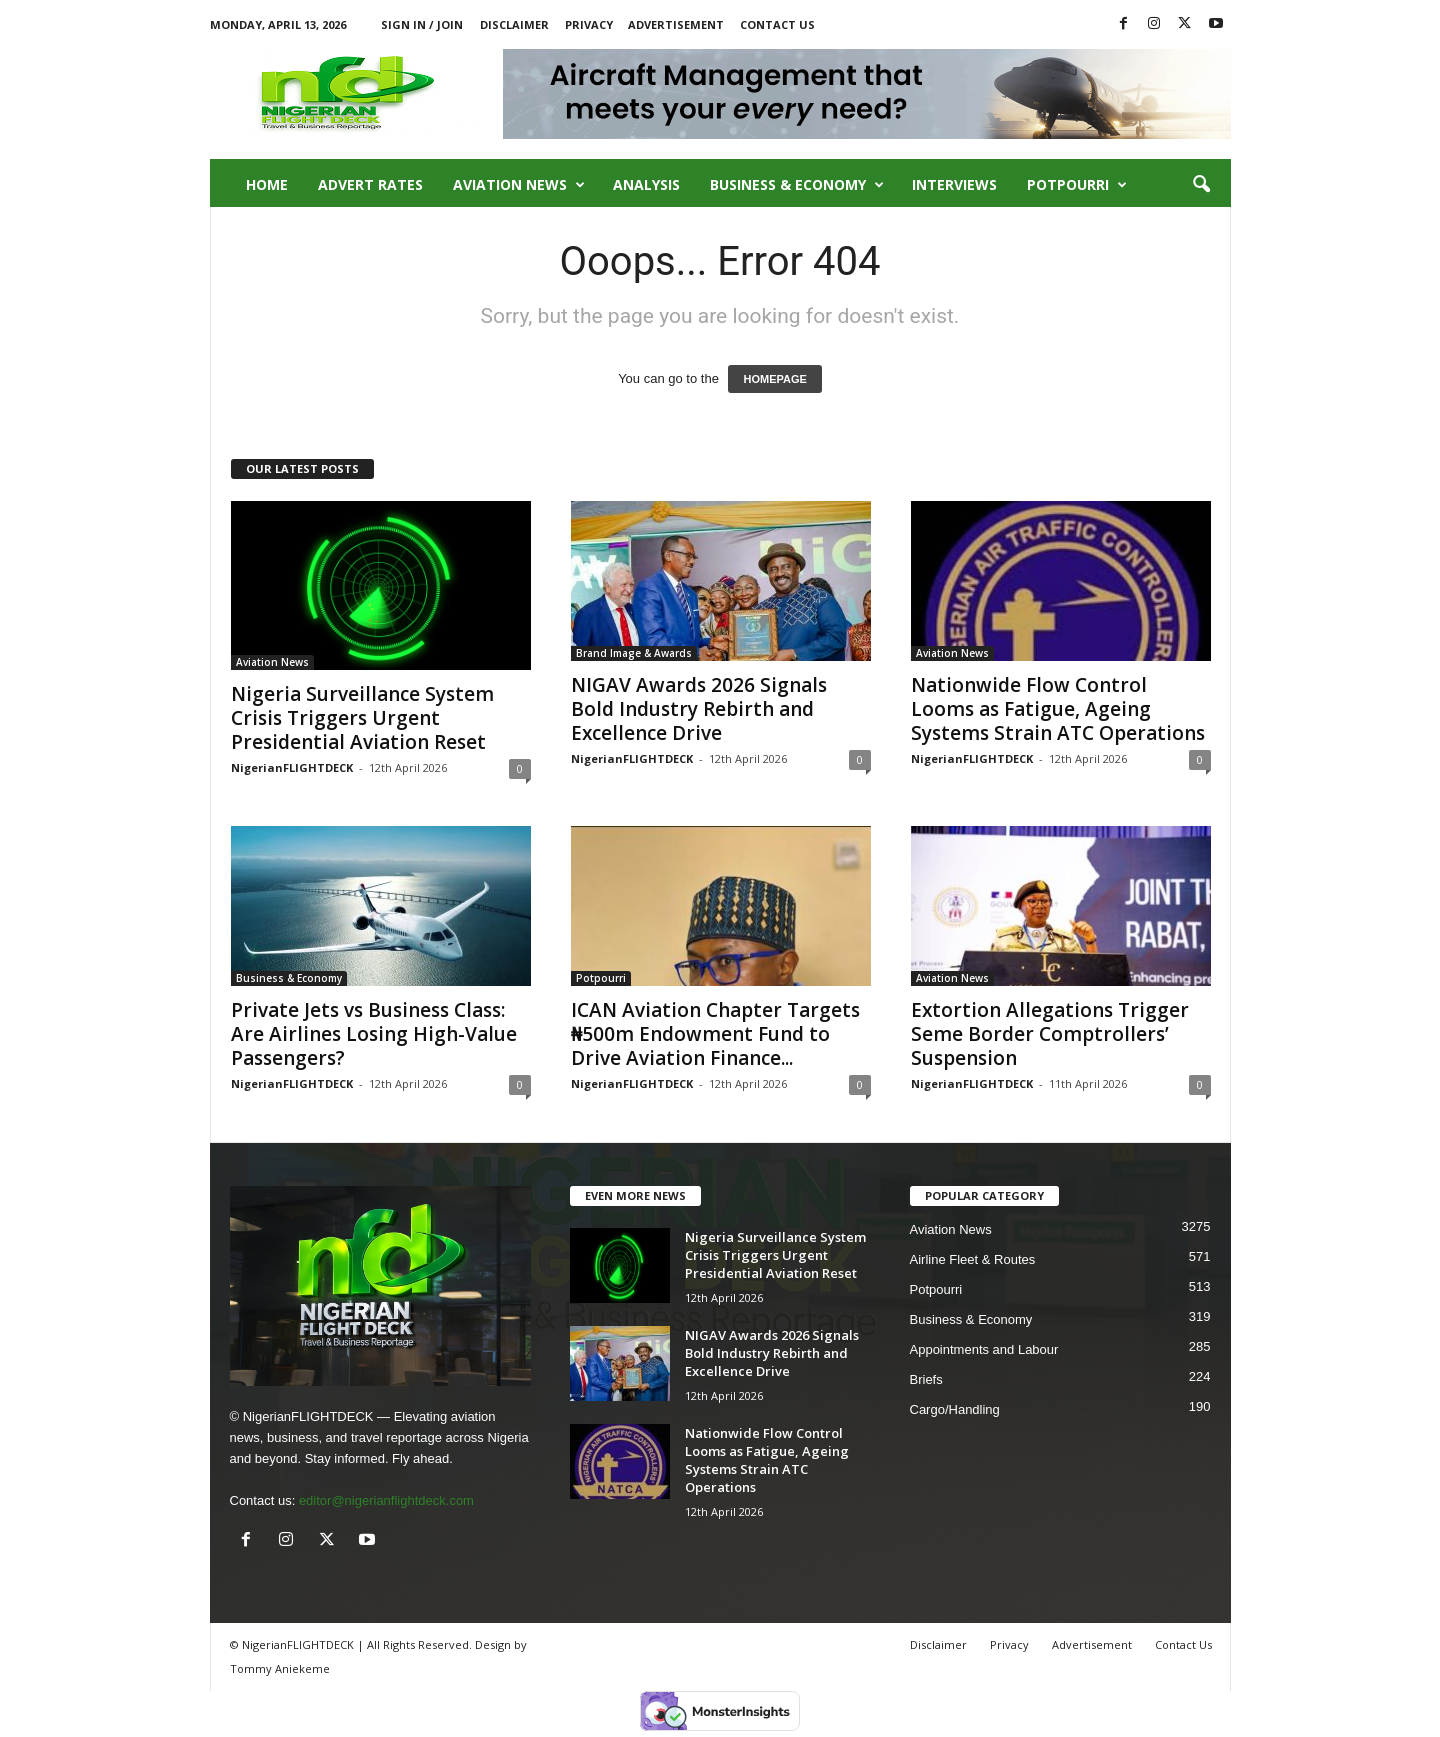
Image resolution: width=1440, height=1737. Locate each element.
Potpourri (1077, 185)
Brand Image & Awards (634, 653)
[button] (1201, 185)
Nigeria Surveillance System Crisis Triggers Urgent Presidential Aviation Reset (362, 718)
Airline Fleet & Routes (973, 1259)
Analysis (646, 184)
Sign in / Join (422, 24)
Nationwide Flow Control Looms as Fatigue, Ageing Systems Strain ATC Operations (1058, 709)
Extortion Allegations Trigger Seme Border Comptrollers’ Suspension (1050, 1034)
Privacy (589, 24)
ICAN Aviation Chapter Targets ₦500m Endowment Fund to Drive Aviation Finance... (715, 1034)
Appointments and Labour (984, 1349)
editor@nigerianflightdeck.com (386, 1500)
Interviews (954, 184)
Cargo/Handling (955, 1409)
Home (267, 184)
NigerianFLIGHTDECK (292, 767)
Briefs (926, 1379)
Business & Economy (797, 185)
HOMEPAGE (774, 379)
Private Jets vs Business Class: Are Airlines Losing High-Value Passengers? (374, 1034)
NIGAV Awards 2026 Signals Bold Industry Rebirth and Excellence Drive (699, 709)
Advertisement (676, 24)
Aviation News (519, 185)
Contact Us (777, 24)
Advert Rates (370, 184)
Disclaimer (514, 24)
